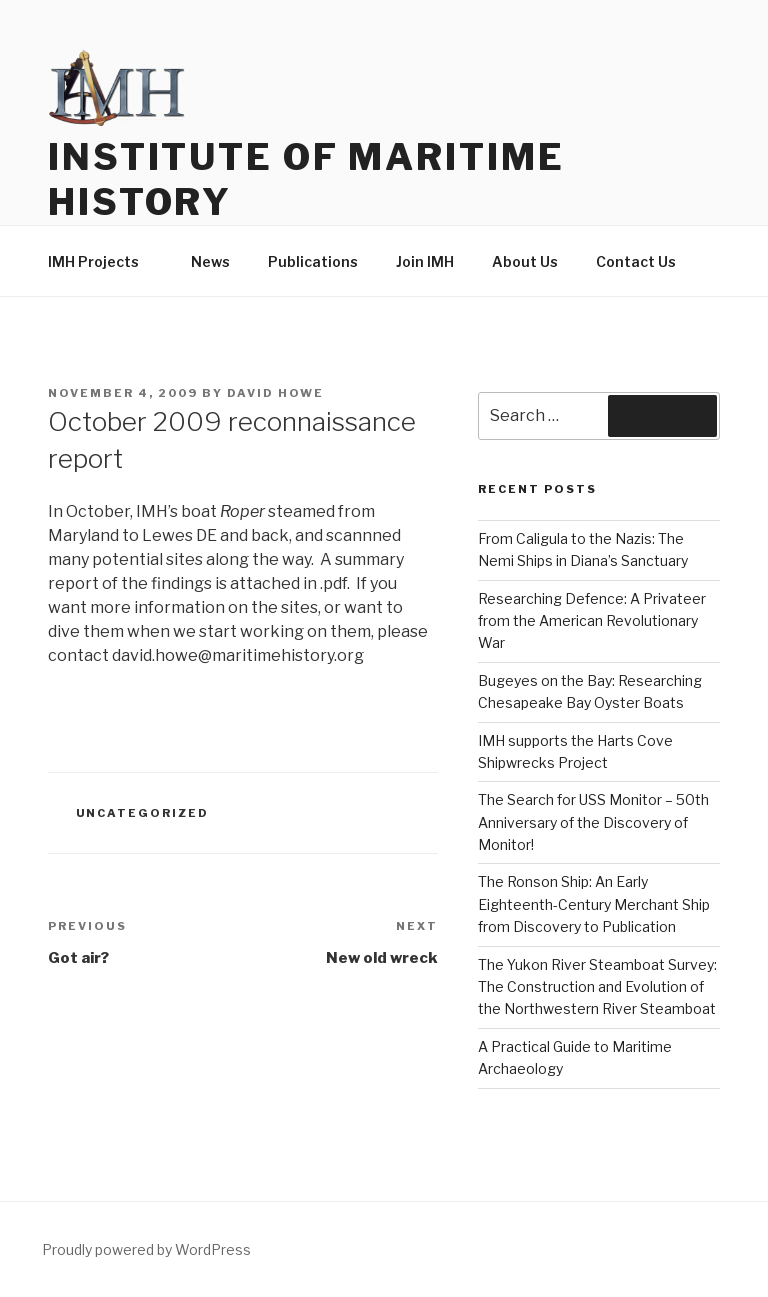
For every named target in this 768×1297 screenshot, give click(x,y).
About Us (525, 261)
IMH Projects (103, 261)
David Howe (275, 393)
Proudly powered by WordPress (146, 1249)
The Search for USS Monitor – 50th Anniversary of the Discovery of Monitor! (593, 822)
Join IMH (425, 261)
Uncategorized (143, 813)
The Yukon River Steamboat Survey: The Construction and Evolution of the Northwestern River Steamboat (597, 987)
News (210, 261)
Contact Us (636, 261)
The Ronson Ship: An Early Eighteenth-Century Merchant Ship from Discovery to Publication (594, 904)
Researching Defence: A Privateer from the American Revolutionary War (592, 621)
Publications (313, 261)
